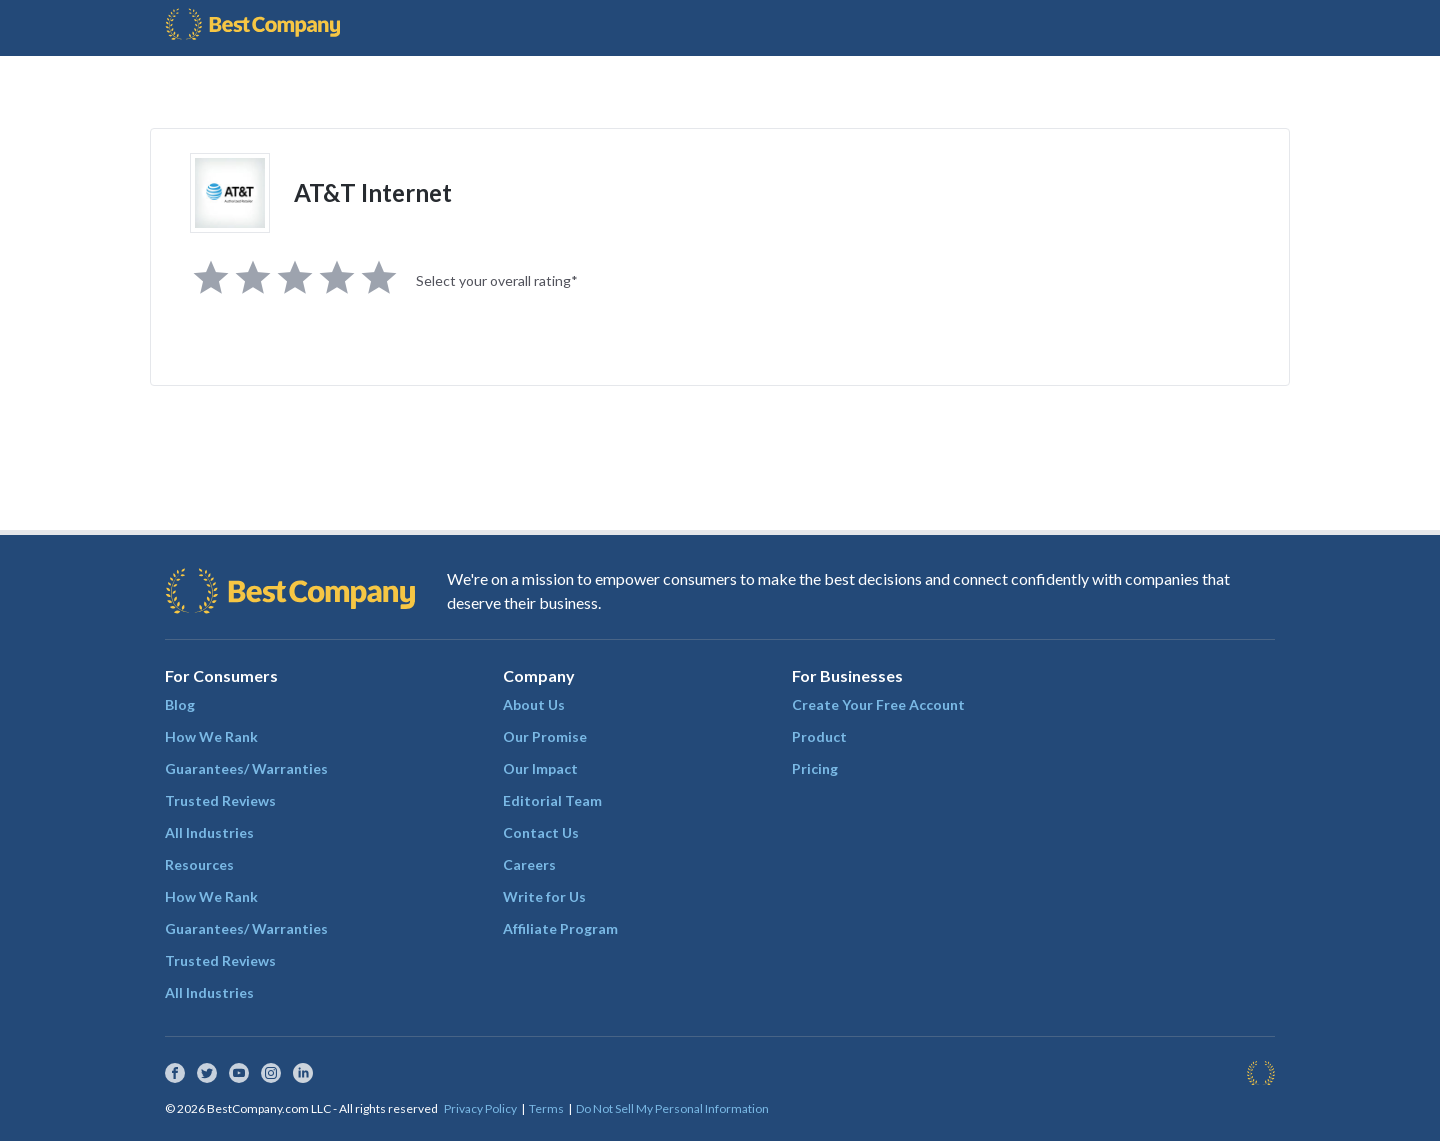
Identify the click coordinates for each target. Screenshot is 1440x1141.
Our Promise (545, 736)
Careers (529, 864)
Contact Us (541, 832)
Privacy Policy (480, 1108)
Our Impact (540, 768)
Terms (546, 1108)
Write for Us (544, 896)
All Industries (209, 832)
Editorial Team (552, 800)
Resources (199, 864)
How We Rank (211, 736)
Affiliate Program (560, 928)
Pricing (815, 768)
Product (819, 736)
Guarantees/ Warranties (246, 768)
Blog (180, 704)
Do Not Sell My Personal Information (672, 1108)
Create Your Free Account (878, 704)
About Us (534, 704)
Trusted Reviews (220, 800)
